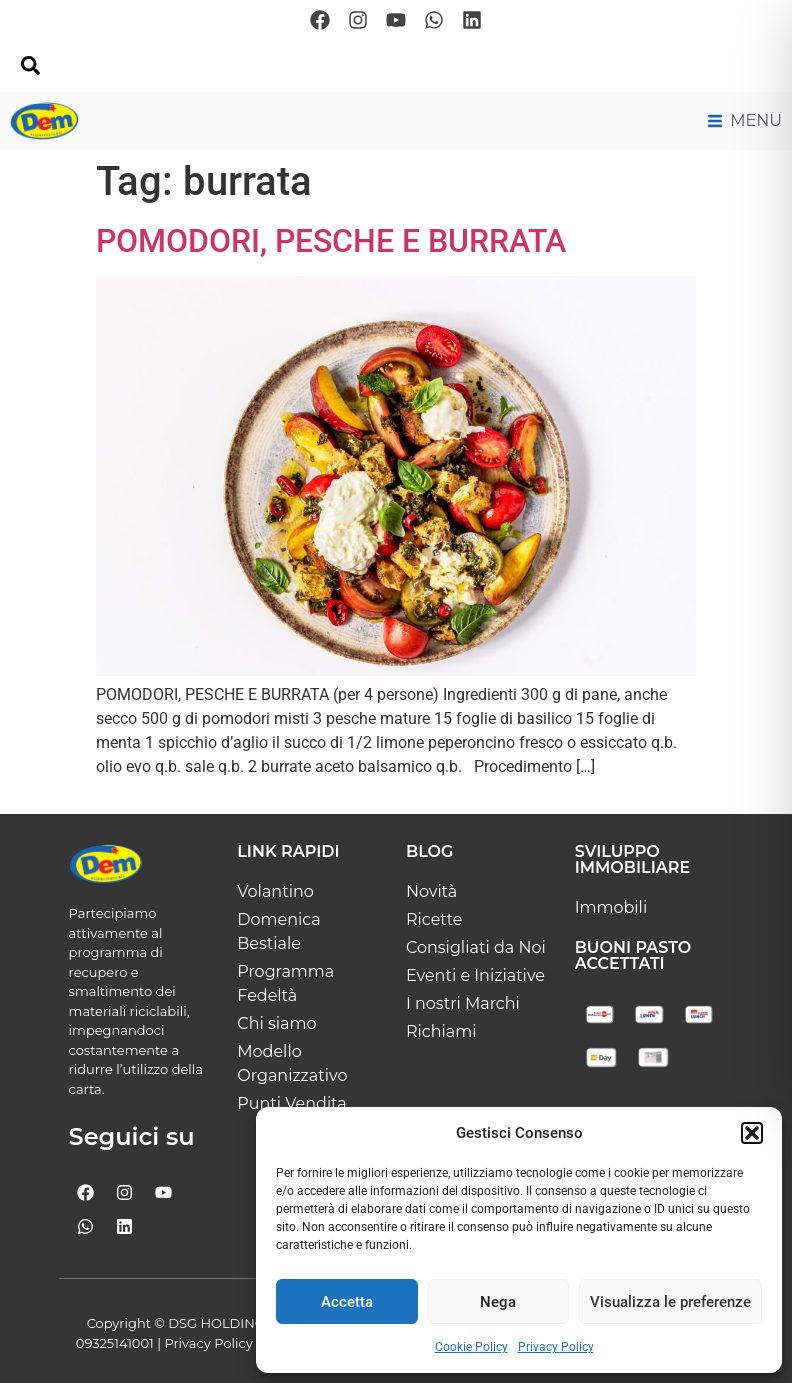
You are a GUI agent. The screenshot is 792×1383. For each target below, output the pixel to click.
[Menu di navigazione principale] (745, 121)
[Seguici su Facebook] (320, 20)
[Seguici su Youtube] (396, 20)
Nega (498, 1302)
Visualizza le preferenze (670, 1302)
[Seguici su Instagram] (358, 20)
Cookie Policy (471, 1347)
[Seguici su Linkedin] (472, 20)
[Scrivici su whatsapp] (434, 20)
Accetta (347, 1302)
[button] (752, 1133)
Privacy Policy (556, 1347)
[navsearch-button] (30, 70)
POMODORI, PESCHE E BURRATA (331, 241)
